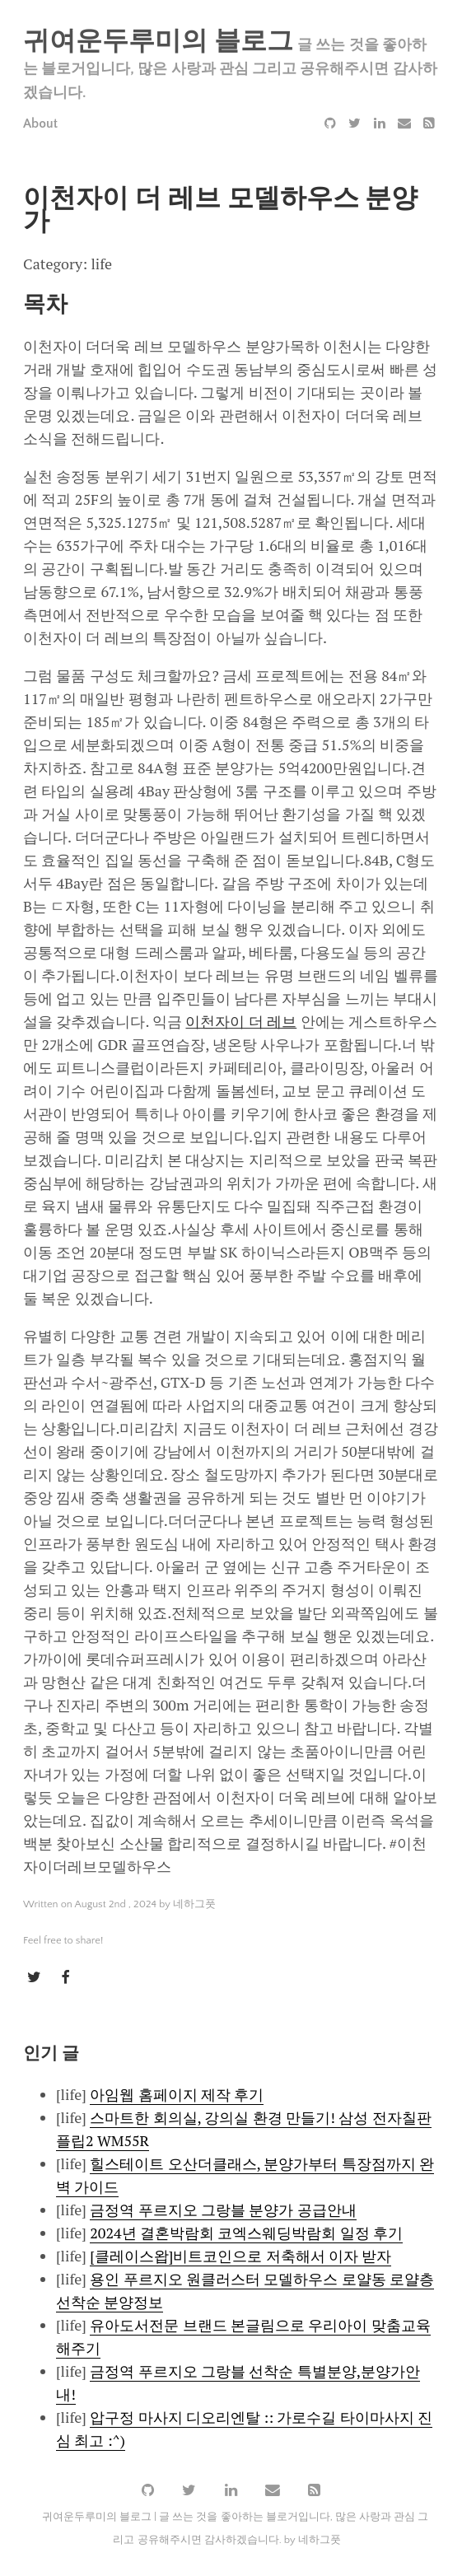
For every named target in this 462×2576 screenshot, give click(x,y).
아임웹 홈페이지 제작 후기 (177, 2093)
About (40, 123)
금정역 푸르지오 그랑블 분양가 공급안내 (223, 2209)
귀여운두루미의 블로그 (158, 41)
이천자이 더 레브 (240, 1021)
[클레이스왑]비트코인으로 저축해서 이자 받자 (240, 2255)
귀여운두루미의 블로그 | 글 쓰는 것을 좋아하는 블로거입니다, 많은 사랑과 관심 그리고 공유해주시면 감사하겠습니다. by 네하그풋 (235, 2526)
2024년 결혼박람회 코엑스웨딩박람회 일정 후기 (246, 2232)
